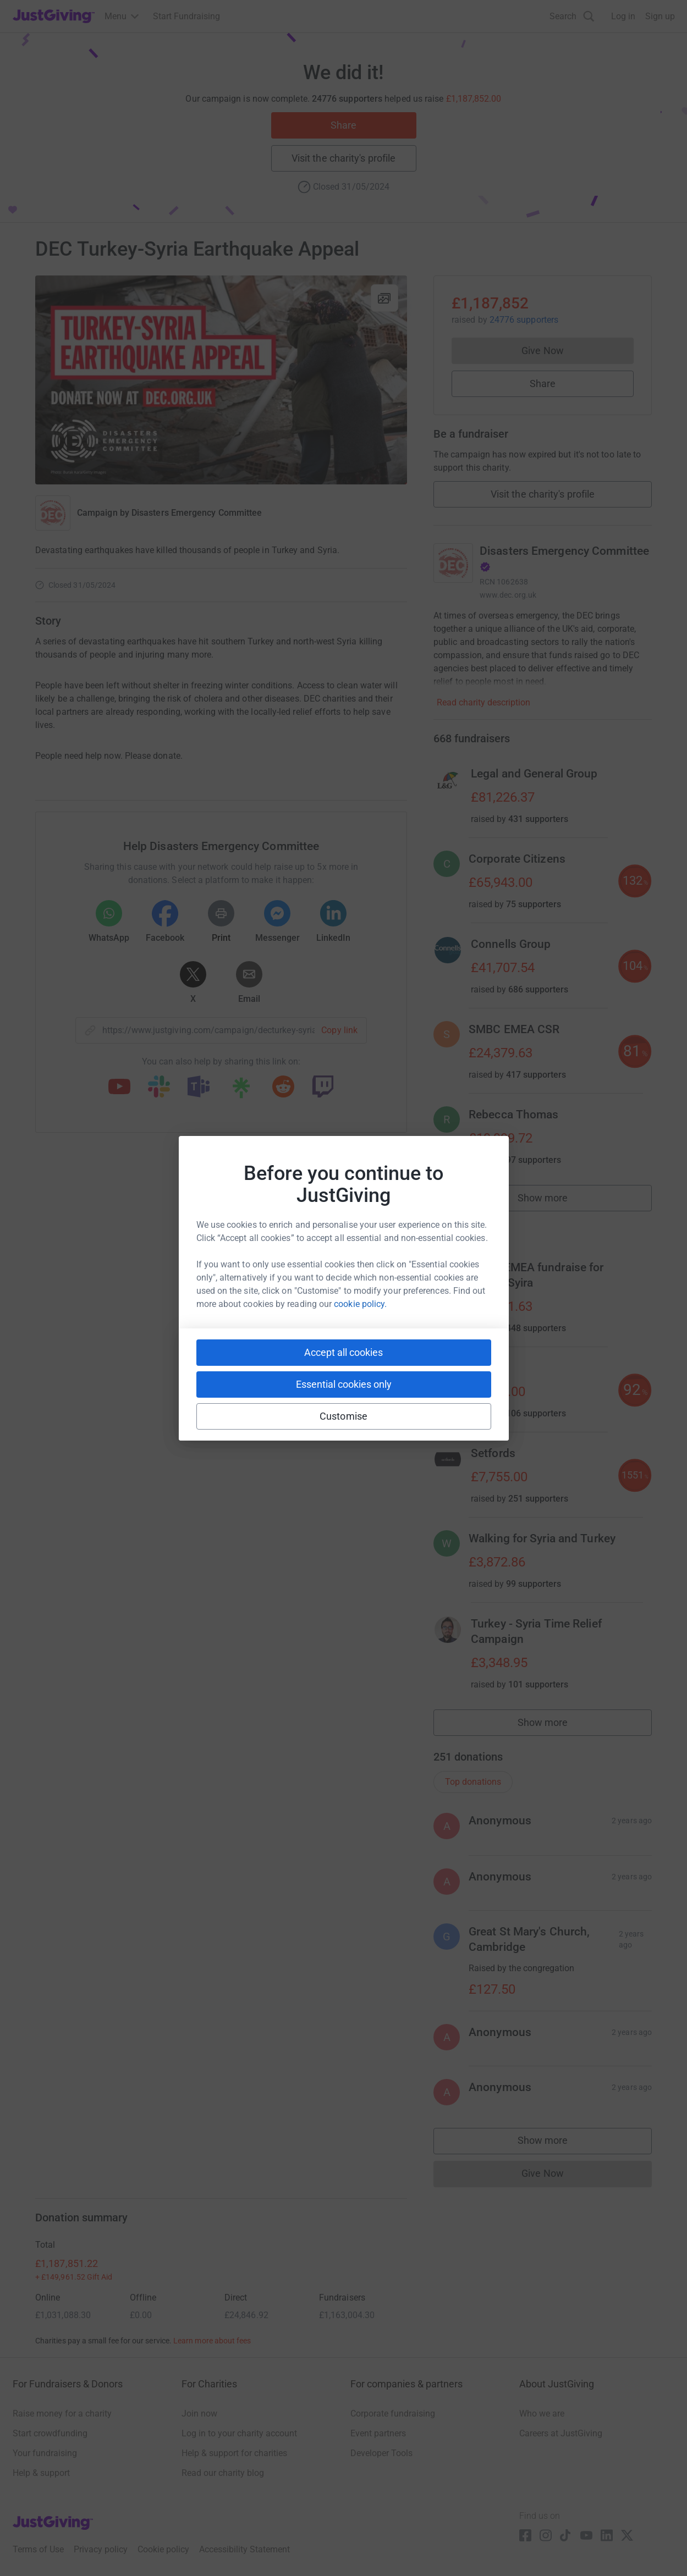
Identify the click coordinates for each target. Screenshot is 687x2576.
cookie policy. (360, 1304)
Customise (343, 1416)
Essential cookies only (344, 1384)
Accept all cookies (343, 1352)
